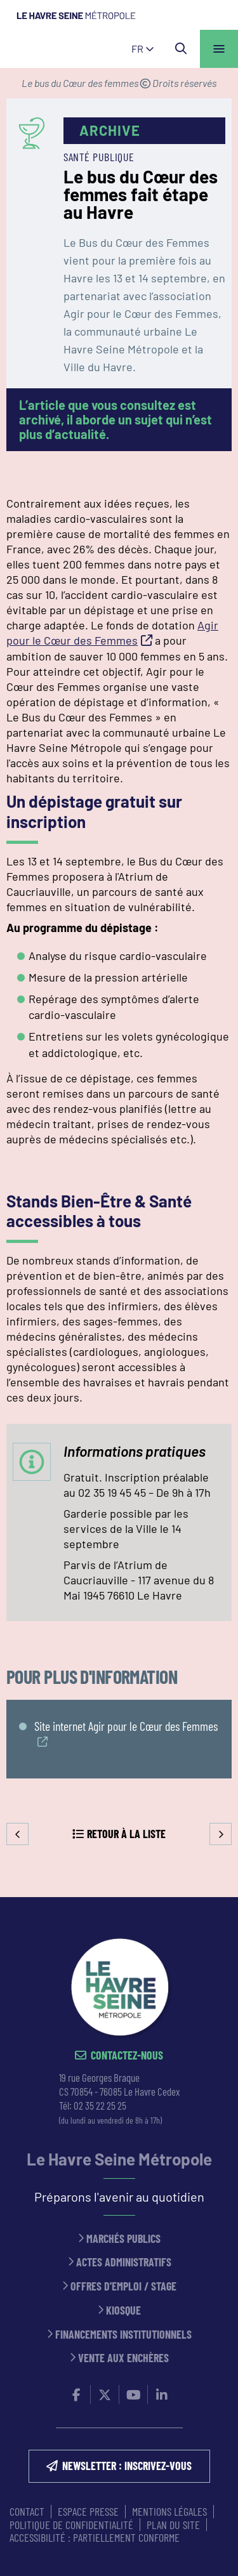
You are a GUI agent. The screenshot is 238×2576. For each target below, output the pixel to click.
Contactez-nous (127, 2055)
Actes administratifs (123, 2262)
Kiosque (123, 2310)
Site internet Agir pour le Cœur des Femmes (126, 1726)
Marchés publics (123, 2238)
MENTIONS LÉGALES (169, 2511)
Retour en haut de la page (209, 1897)
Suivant (220, 1834)
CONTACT (27, 2511)
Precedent (17, 1834)
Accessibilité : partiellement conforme (95, 2537)
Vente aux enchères (123, 2358)
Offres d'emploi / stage (123, 2286)
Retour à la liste (126, 1834)
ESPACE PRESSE (88, 2511)
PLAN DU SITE (173, 2525)
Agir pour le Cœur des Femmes (112, 632)
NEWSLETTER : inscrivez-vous (127, 2466)
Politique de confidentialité (71, 2525)
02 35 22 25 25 (100, 2105)
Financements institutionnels (123, 2334)
